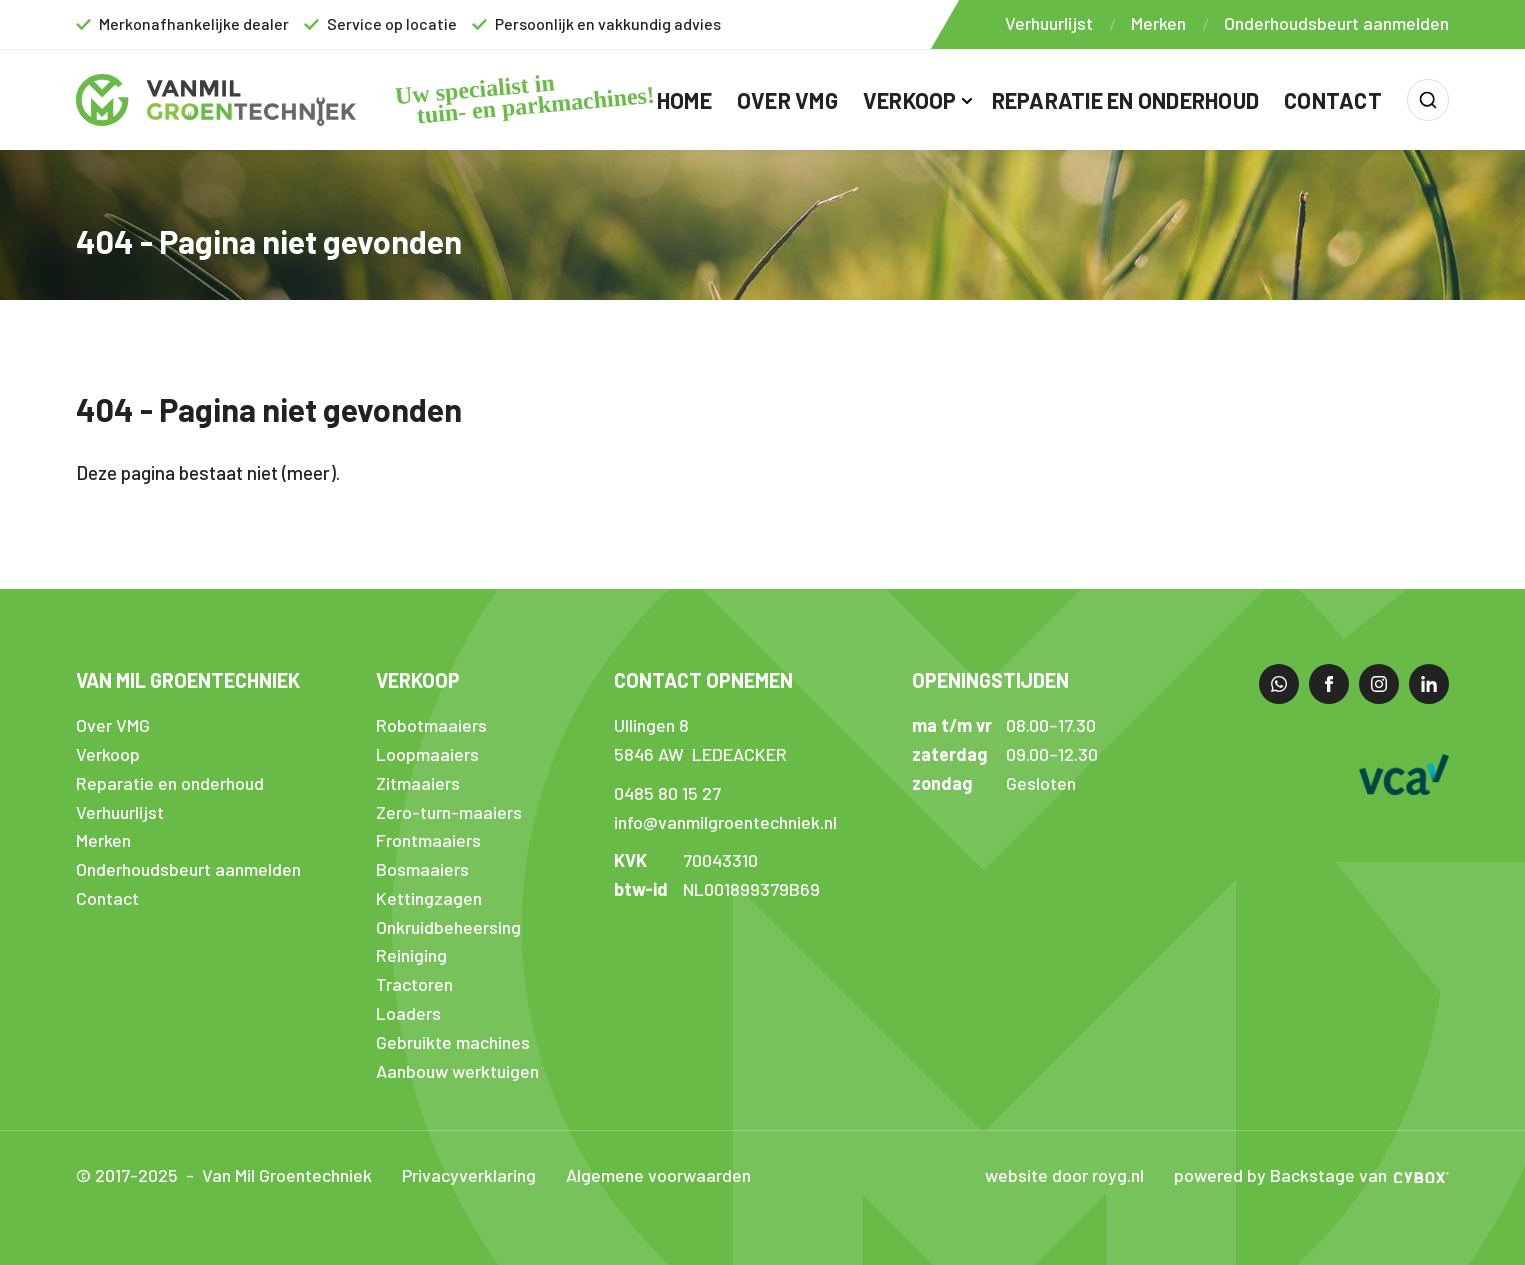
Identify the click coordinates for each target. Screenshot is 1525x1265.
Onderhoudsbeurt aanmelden (1336, 23)
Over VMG (787, 100)
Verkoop (910, 100)
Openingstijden (990, 680)
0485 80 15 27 (667, 793)
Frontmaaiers (428, 840)
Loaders (408, 1013)
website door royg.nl (1064, 1175)
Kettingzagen (429, 898)
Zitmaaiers (418, 783)
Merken (1158, 23)
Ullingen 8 (651, 725)
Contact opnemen (703, 680)
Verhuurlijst (1049, 23)
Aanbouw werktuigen (457, 1071)
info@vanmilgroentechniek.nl (725, 822)
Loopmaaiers (427, 754)
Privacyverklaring (469, 1175)
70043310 (720, 860)
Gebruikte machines (453, 1042)
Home (684, 100)
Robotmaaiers (431, 725)
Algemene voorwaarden (658, 1175)
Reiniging (411, 955)
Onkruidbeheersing (448, 927)
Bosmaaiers (422, 869)
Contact (1333, 100)
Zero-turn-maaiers (449, 812)
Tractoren (414, 984)
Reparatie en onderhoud (1126, 100)
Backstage (1312, 1175)
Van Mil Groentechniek (188, 680)
